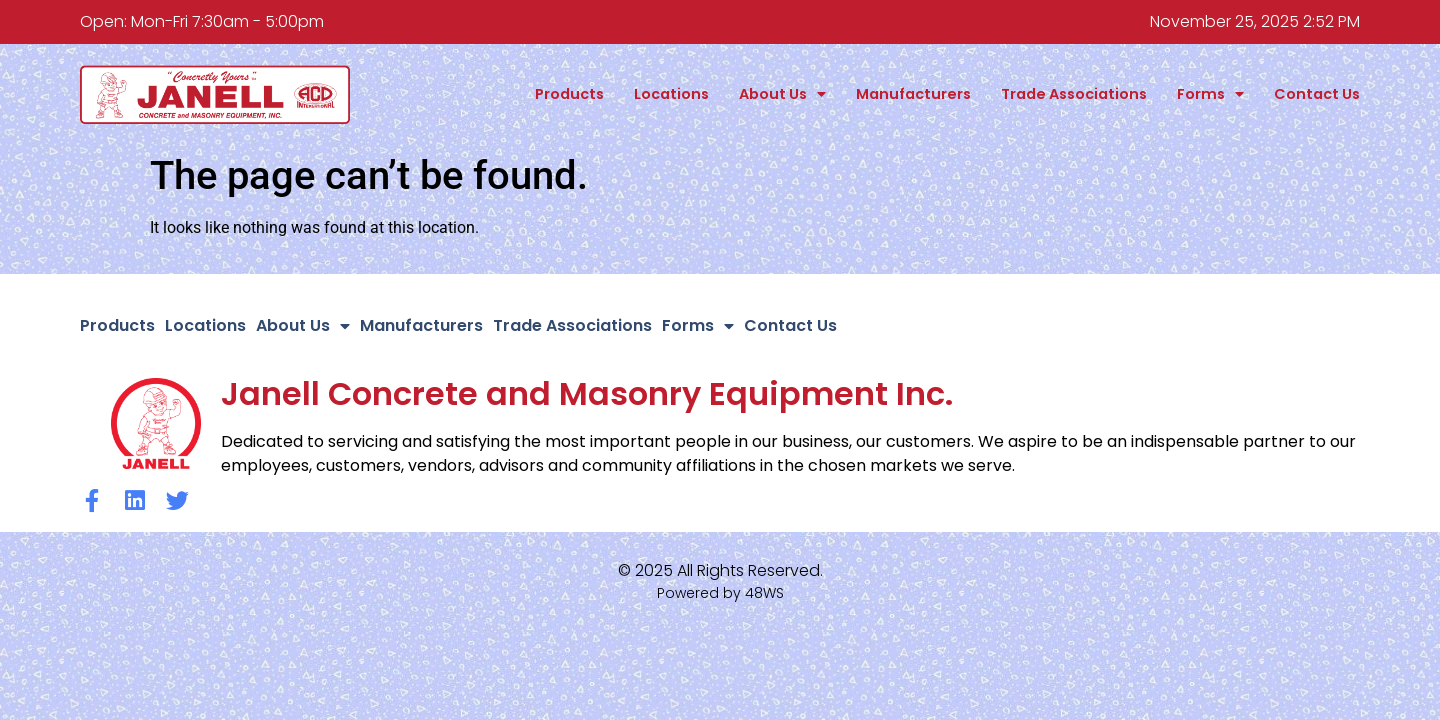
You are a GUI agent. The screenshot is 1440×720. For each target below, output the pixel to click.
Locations (671, 94)
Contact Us (1317, 94)
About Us (782, 94)
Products (569, 94)
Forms (1210, 94)
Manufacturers (913, 94)
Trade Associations (1074, 94)
